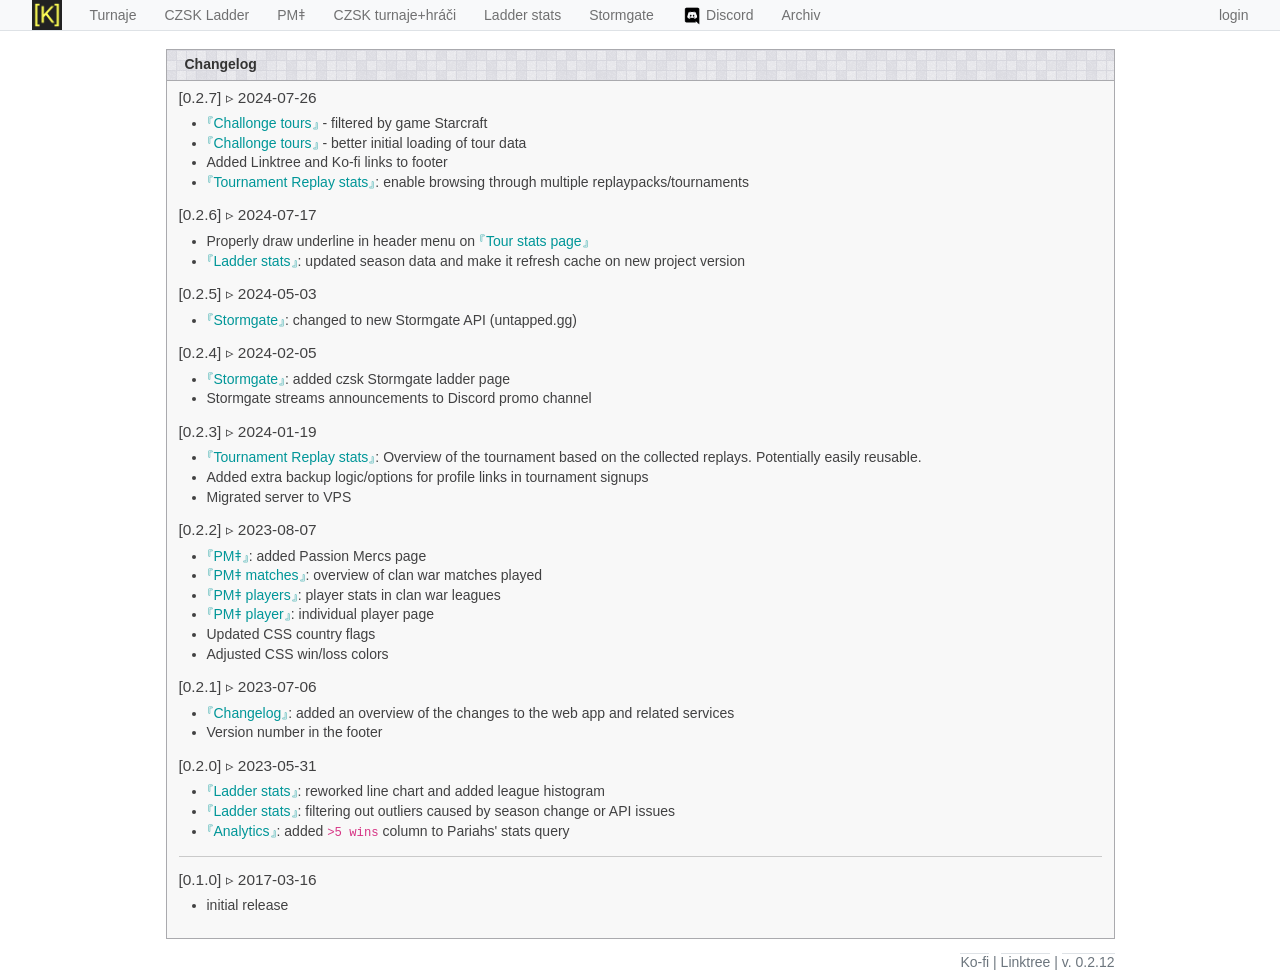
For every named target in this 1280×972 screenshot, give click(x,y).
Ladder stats (522, 15)
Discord (718, 16)
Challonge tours (263, 123)
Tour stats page (534, 241)
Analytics (242, 831)
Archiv (801, 15)
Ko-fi (974, 962)
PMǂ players (252, 595)
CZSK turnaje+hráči (395, 15)
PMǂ (291, 15)
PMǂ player (249, 614)
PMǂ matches (256, 575)
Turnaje (113, 15)
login (1234, 15)
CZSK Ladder (206, 15)
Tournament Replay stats (291, 182)
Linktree (1026, 962)
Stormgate (621, 15)
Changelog (248, 713)
